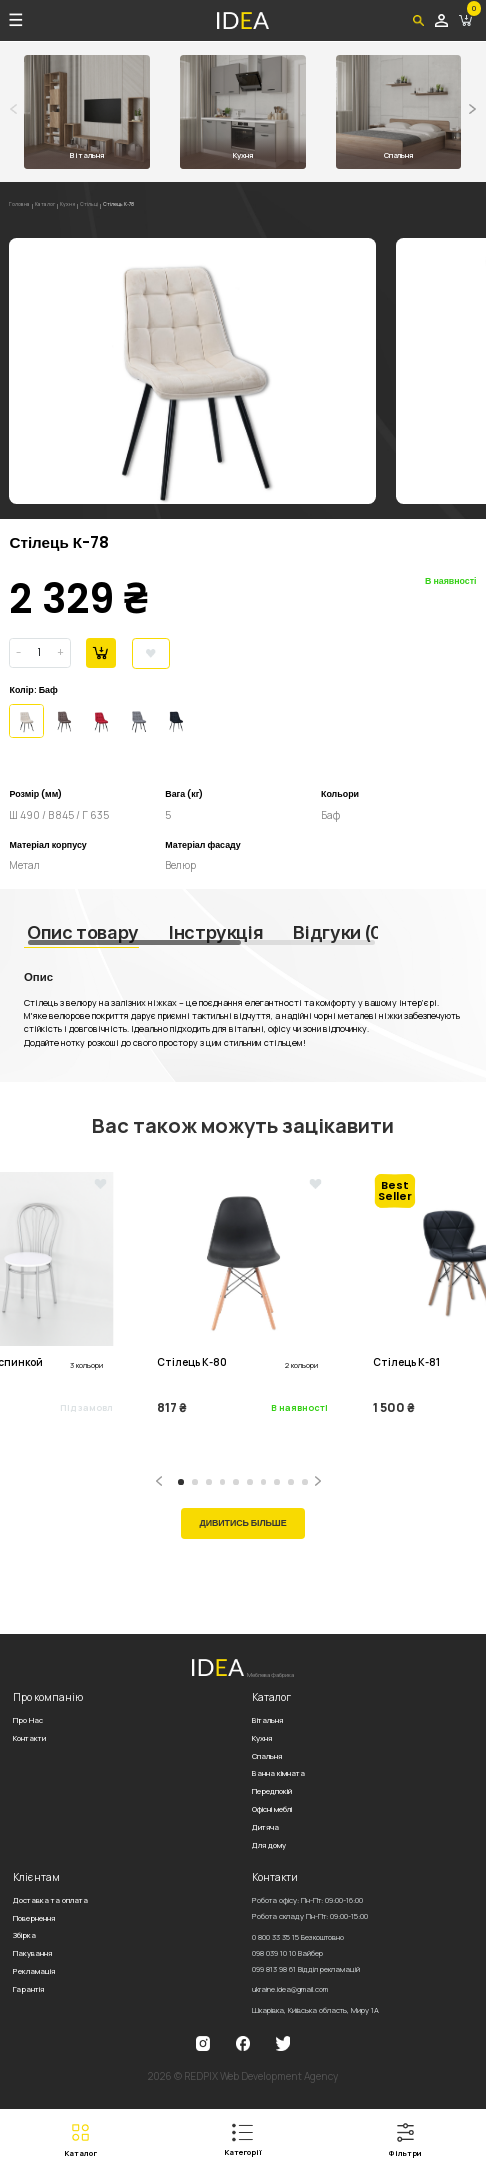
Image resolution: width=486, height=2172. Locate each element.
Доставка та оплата (50, 1900)
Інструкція (216, 932)
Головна (23, 206)
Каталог (56, 206)
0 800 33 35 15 (298, 1937)
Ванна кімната (278, 1773)
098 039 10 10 (287, 1953)
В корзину (101, 652)
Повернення (34, 1918)
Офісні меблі (272, 1809)
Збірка (24, 1935)
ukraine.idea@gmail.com (290, 1989)
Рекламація (34, 1971)
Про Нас (28, 1720)
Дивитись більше (242, 1523)
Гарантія (28, 1989)
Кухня (85, 206)
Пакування (32, 1953)
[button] (472, 109)
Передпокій (272, 1791)
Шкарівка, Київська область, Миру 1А (315, 2010)
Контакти (29, 1738)
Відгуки (340, 932)
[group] (192, 371)
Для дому (269, 1845)
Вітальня (267, 1720)
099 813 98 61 (306, 1969)
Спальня (267, 1756)
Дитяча (265, 1827)
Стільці (111, 206)
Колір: (22, 690)
